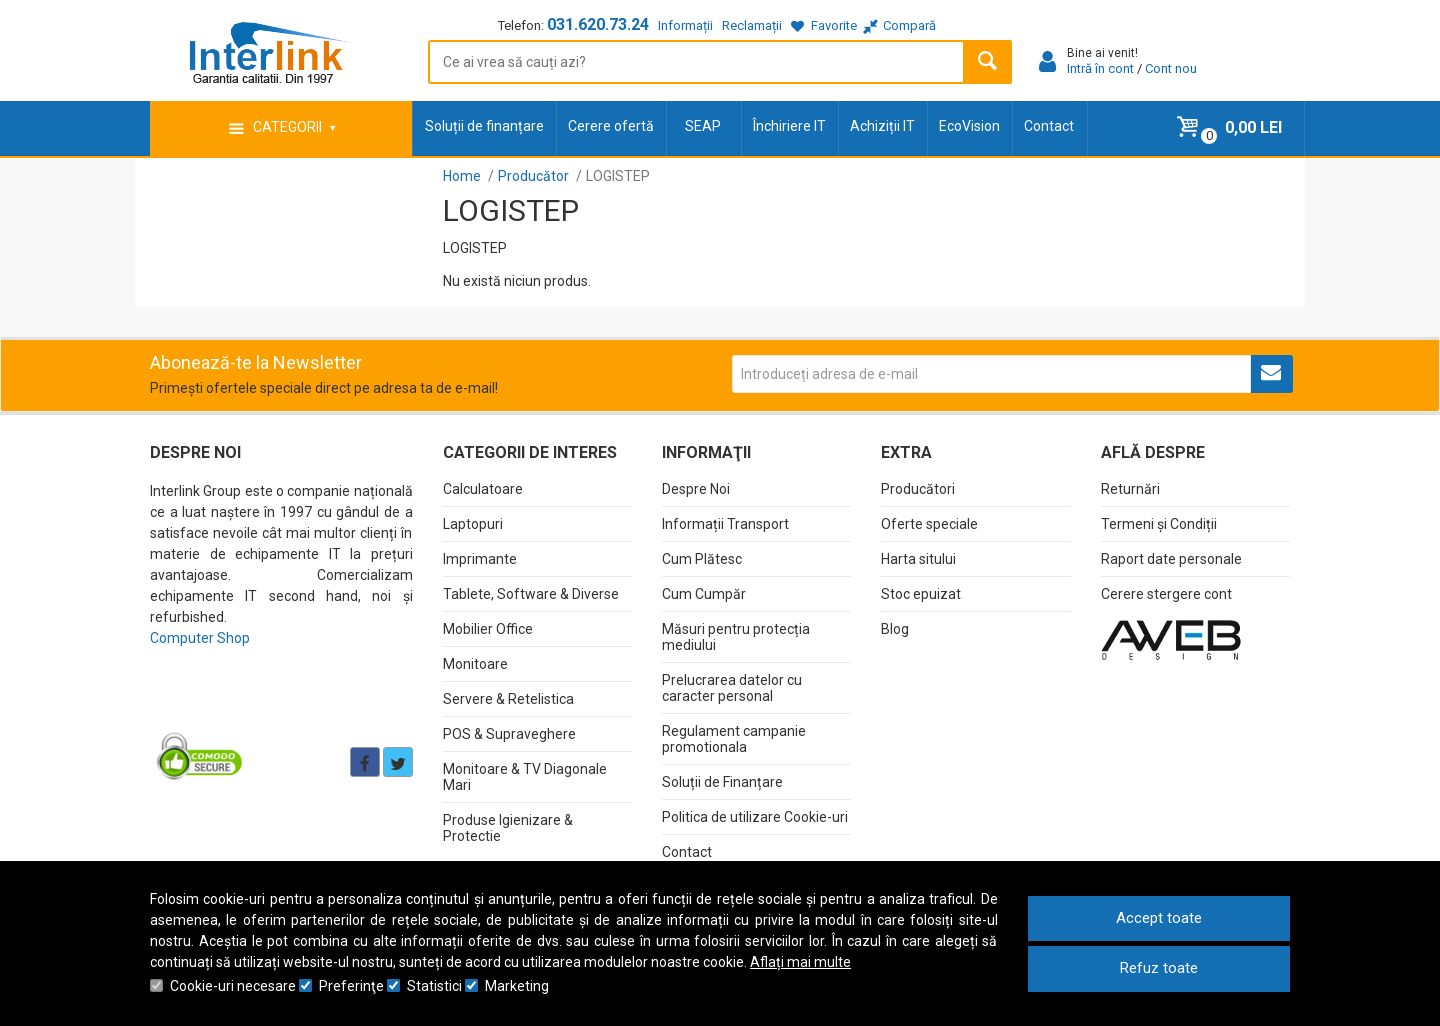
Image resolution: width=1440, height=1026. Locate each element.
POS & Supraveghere (509, 734)
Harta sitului (918, 559)
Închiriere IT (789, 126)
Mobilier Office (488, 629)
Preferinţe (351, 986)
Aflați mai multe (800, 962)
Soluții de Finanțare (722, 782)
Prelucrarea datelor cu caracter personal (732, 688)
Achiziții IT (882, 126)
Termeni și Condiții (1159, 524)
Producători (918, 489)
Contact (1049, 126)
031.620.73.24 (598, 24)
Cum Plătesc (702, 559)
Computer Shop (200, 638)
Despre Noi (696, 489)
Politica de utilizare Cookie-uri (755, 817)
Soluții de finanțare (484, 126)
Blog (895, 629)
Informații (685, 25)
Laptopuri (473, 524)
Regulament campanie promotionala (734, 739)
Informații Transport (725, 524)
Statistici (434, 986)
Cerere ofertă (611, 126)
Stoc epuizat (921, 594)
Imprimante (480, 559)
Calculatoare (483, 489)
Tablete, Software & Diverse (531, 594)
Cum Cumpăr (704, 594)
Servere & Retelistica (508, 699)
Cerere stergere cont (1166, 594)
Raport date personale (1171, 559)
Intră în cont (1100, 68)
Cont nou (1171, 68)
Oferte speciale (929, 524)
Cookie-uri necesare (233, 986)
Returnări (1130, 489)
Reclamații (752, 25)
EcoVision (969, 126)
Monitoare (475, 664)
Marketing (517, 986)
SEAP (703, 126)
